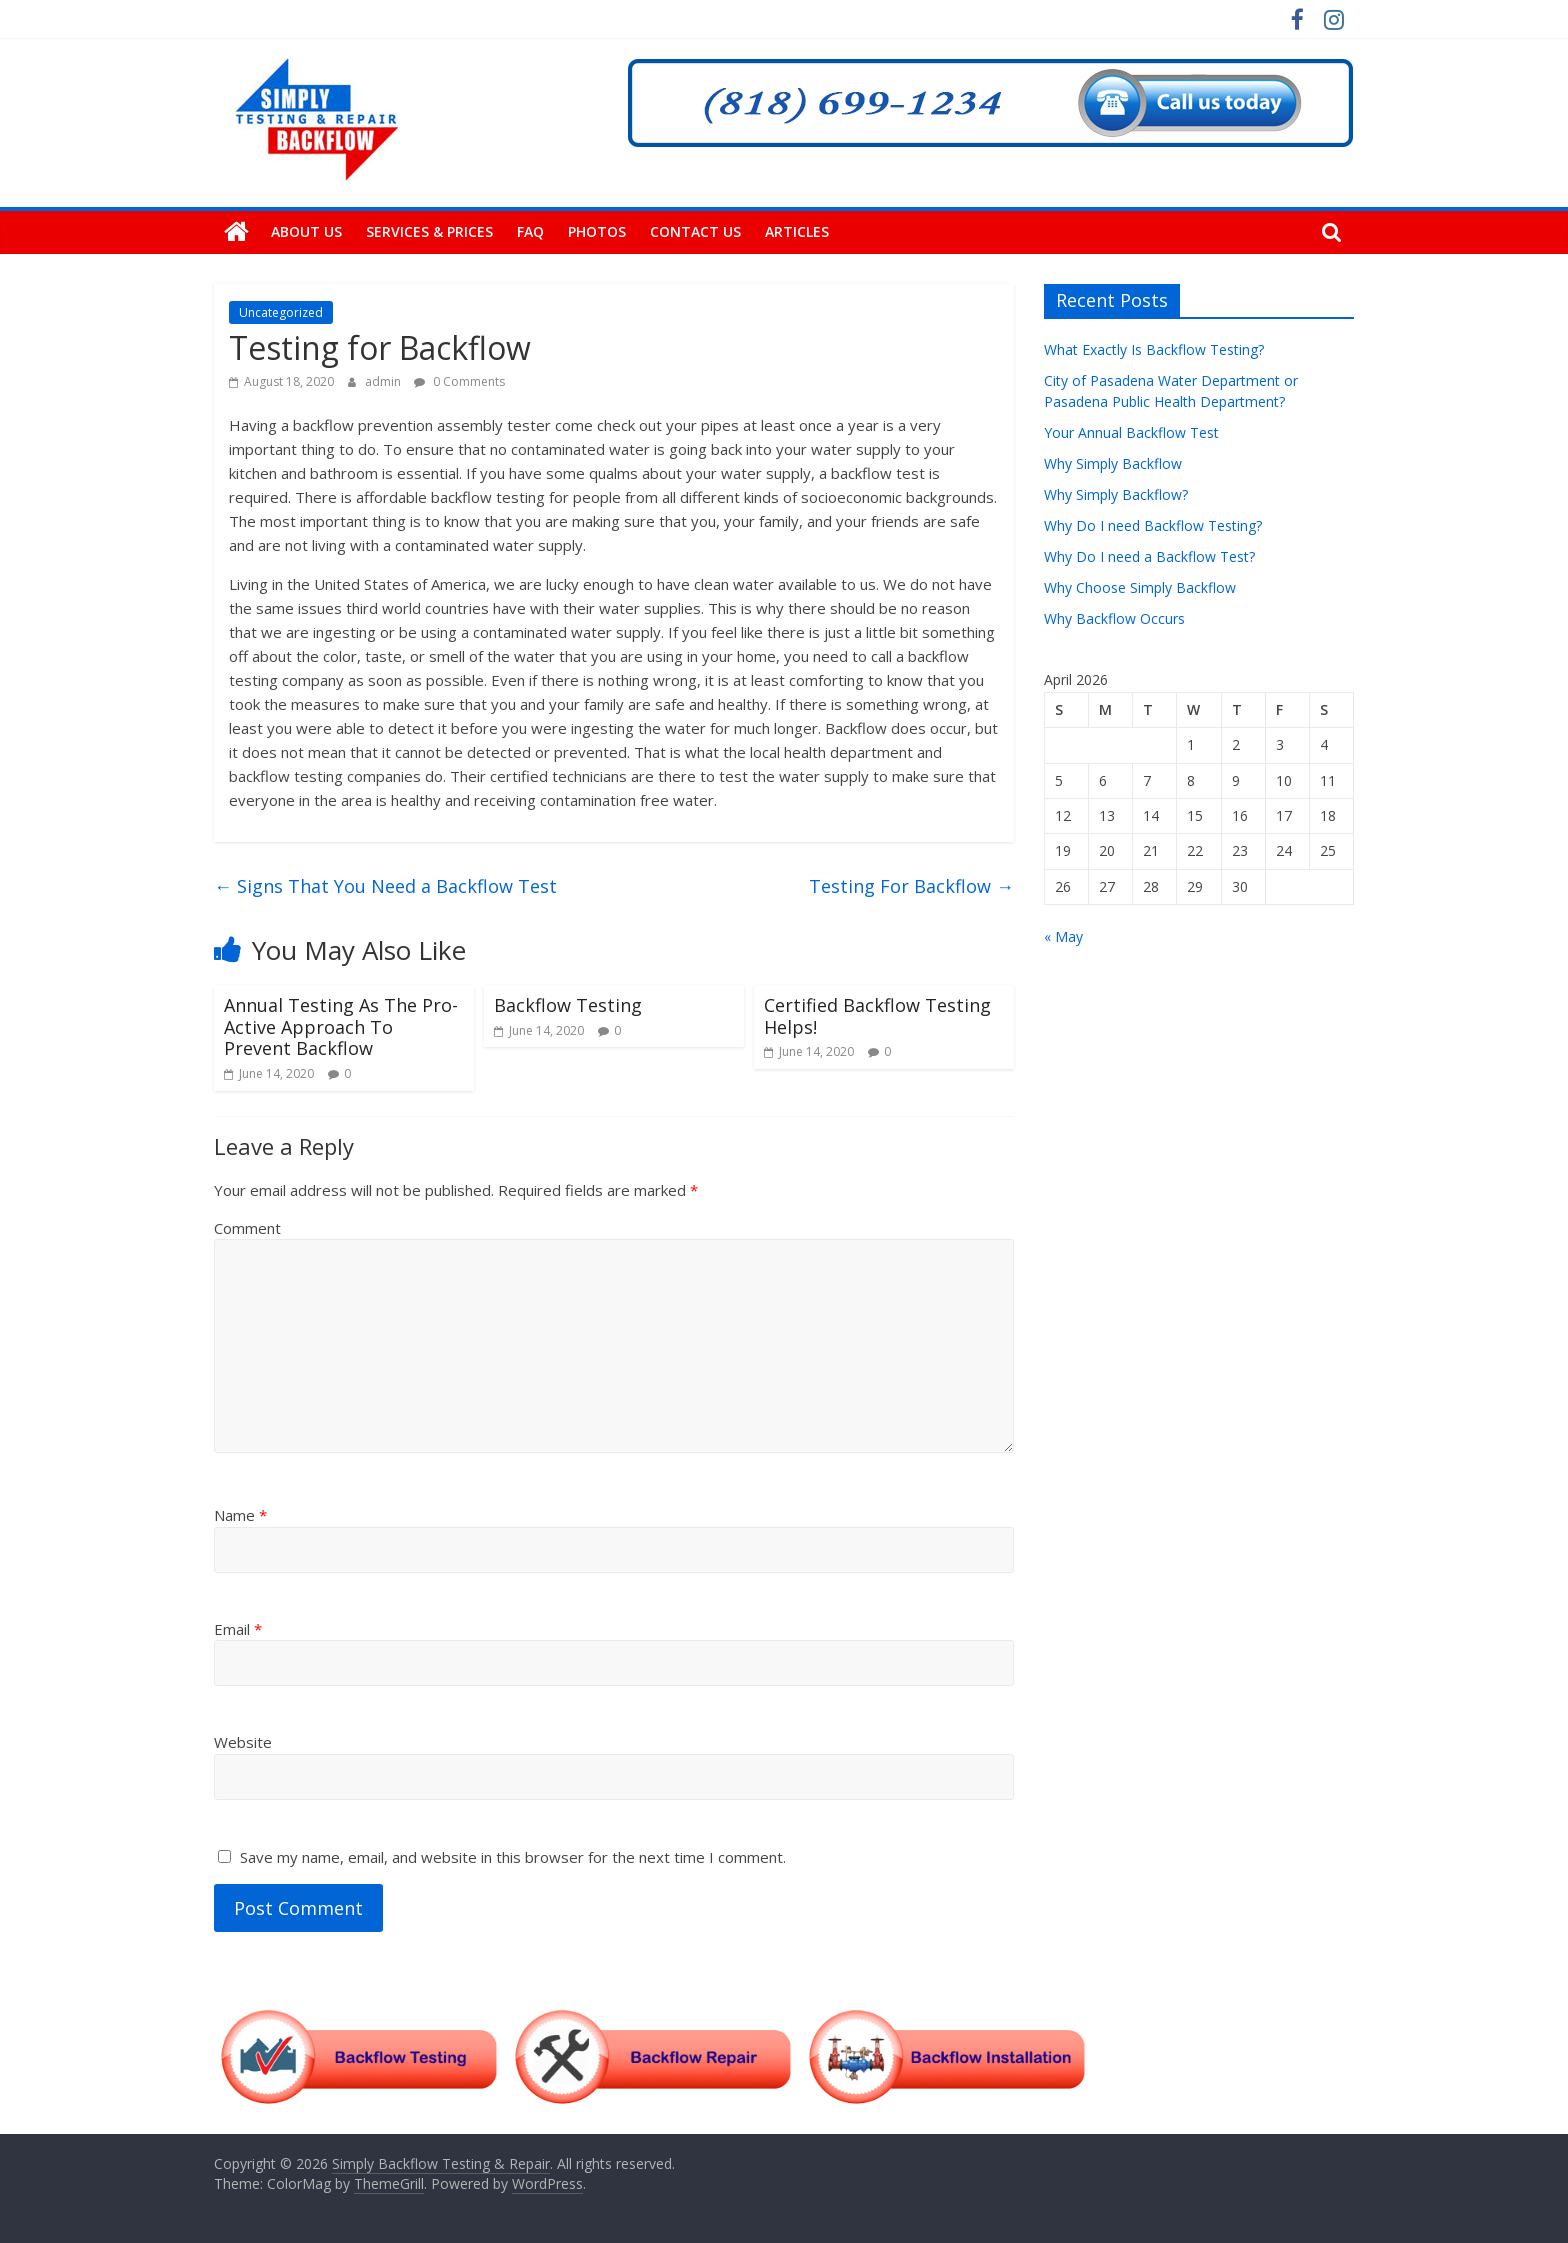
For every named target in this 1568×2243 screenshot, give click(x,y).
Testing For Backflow (911, 886)
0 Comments (459, 381)
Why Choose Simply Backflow (1140, 587)
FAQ (530, 231)
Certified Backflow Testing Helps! (877, 1016)
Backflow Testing (568, 1005)
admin (384, 381)
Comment (247, 1228)
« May (1063, 936)
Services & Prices (429, 231)
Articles (797, 231)
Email (238, 1629)
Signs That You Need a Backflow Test (385, 886)
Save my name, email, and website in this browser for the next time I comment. (513, 1857)
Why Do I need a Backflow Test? (1149, 556)
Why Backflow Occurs (1114, 618)
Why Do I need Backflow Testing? (1153, 525)
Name (240, 1515)
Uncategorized (281, 312)
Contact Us (695, 231)
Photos (597, 231)
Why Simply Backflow (1113, 463)
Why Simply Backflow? (1116, 494)
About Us (306, 231)
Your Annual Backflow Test (1131, 432)
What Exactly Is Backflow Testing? (1154, 349)
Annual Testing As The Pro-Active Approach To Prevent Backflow (341, 1026)
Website (243, 1742)
